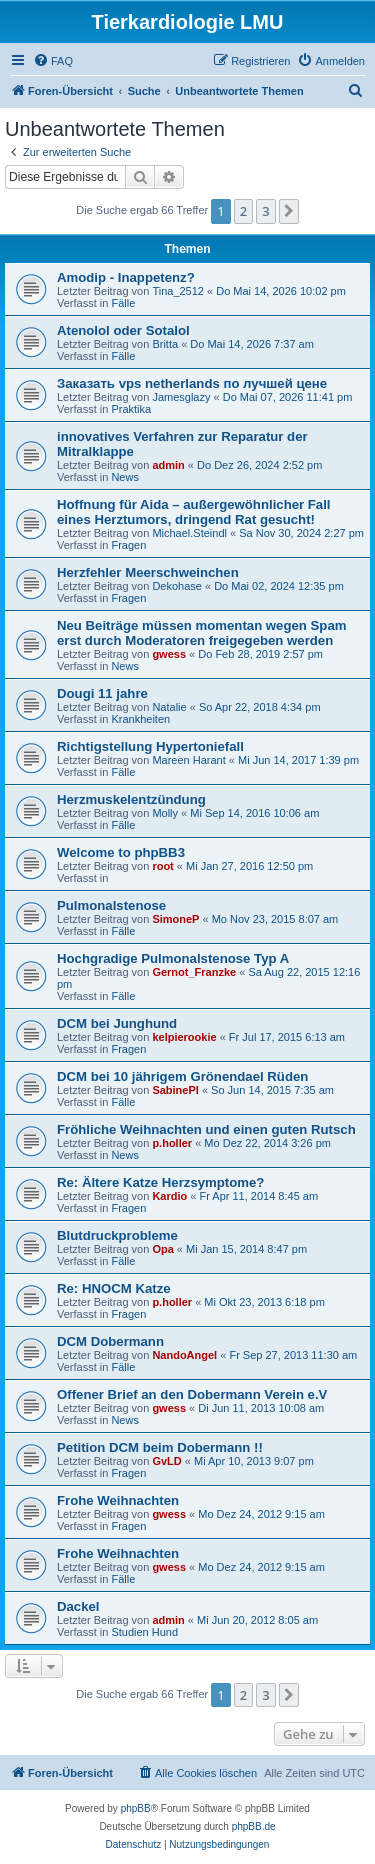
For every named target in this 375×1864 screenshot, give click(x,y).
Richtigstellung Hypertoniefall (150, 746)
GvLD (166, 1461)
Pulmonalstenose (111, 905)
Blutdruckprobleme (117, 1235)
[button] (289, 211)
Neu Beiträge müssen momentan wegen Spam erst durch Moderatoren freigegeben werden (201, 633)
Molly (165, 813)
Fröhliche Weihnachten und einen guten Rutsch (206, 1129)
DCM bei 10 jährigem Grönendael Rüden (182, 1076)
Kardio (169, 1196)
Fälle (123, 303)
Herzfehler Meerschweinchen (148, 572)
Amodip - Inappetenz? (126, 277)
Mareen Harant (188, 760)
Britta (165, 344)
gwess (169, 654)
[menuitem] (53, 61)
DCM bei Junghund (117, 1023)
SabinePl (175, 1090)
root (162, 866)
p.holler (172, 1143)
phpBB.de (254, 1826)
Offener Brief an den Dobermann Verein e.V (192, 1394)
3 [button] (265, 211)
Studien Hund (144, 1632)
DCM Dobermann (110, 1341)
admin (168, 465)
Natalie (169, 707)
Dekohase (177, 586)
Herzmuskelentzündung (131, 799)
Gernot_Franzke (194, 972)
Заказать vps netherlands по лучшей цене (192, 383)
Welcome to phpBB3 (121, 852)
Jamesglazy (181, 397)
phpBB (136, 1808)
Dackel (78, 1606)
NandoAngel (184, 1355)
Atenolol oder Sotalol (123, 330)
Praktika (131, 409)
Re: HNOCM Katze (114, 1288)
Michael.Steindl (189, 533)
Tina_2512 (178, 291)
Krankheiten (140, 719)
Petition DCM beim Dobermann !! (160, 1447)
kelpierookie (184, 1037)
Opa (162, 1249)
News (125, 477)
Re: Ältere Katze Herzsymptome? (160, 1182)
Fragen (128, 545)
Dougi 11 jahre (102, 693)
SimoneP (175, 919)
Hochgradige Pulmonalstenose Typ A (173, 958)
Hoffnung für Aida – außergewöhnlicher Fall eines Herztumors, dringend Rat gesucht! (194, 512)
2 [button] (243, 211)
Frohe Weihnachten (118, 1500)
